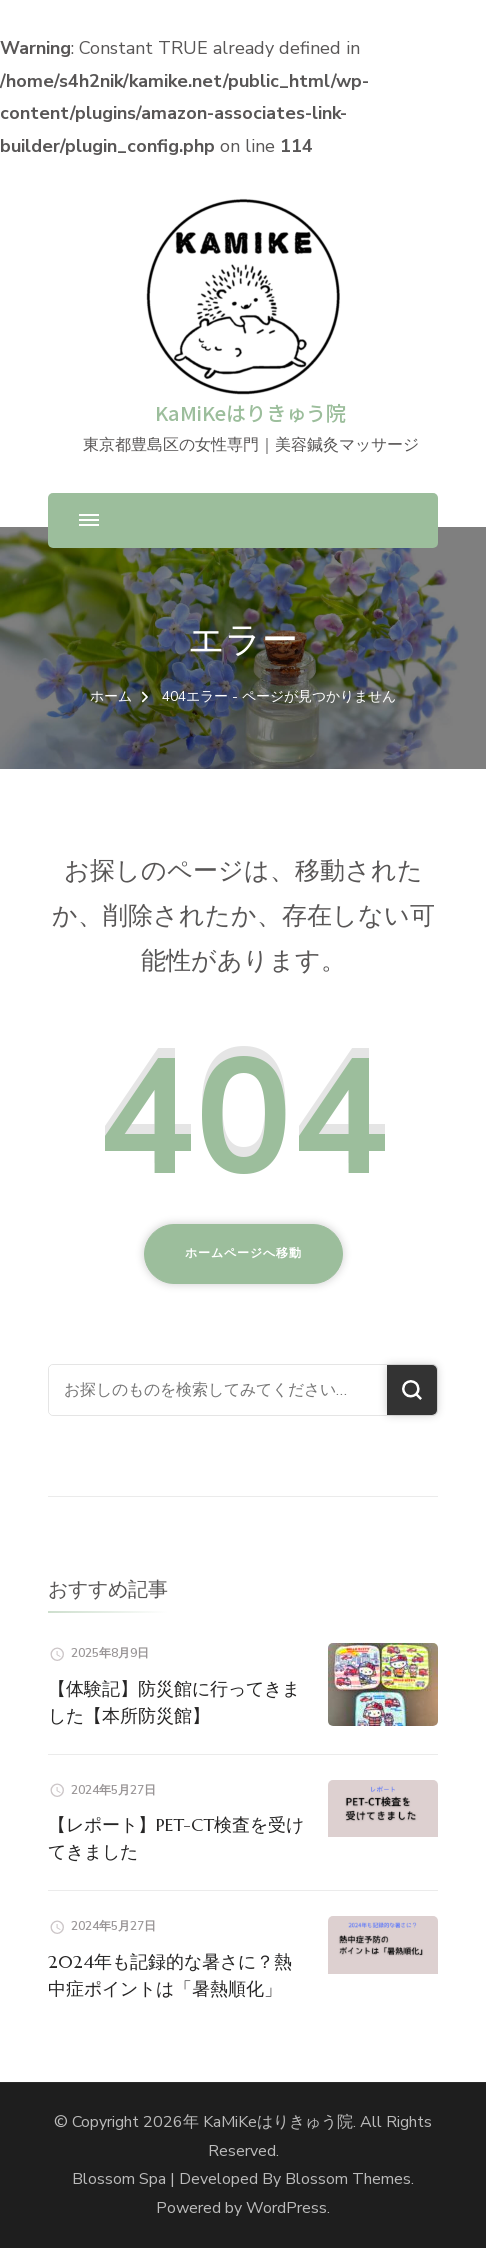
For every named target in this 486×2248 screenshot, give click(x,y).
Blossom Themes (348, 2179)
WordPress (286, 2208)
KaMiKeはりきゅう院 (250, 412)
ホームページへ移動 (243, 1253)
